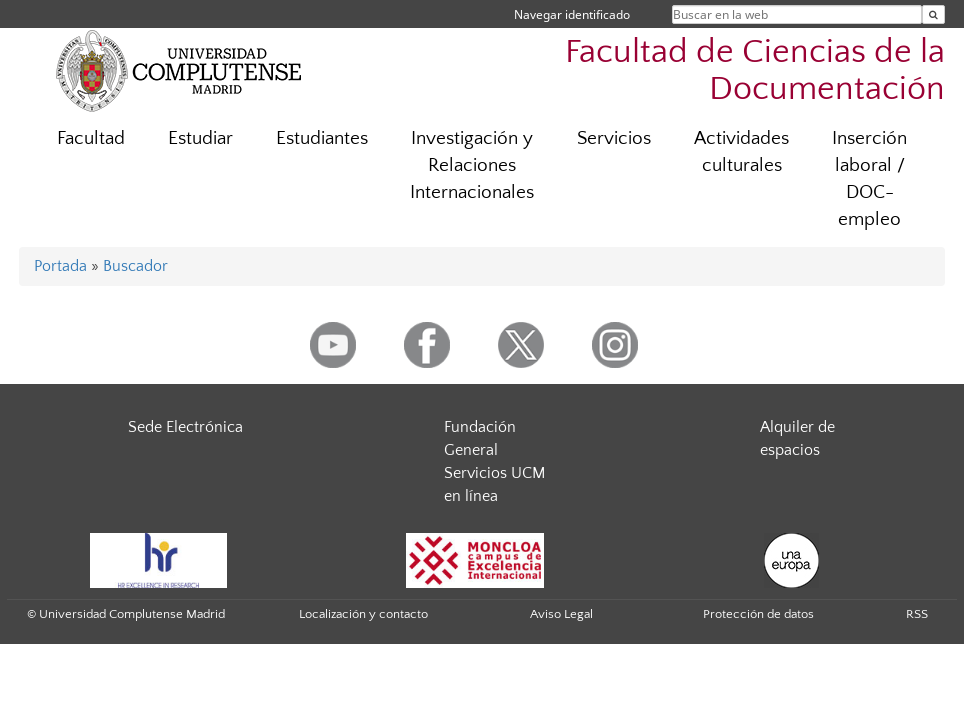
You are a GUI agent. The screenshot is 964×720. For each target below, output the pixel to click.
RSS (917, 614)
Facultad (91, 138)
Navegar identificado (572, 14)
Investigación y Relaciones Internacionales (472, 165)
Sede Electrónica (185, 427)
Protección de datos (758, 614)
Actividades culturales (741, 152)
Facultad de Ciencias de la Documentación (755, 71)
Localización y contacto (363, 614)
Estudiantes (322, 138)
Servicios (614, 138)
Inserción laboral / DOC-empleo (869, 179)
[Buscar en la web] (933, 14)
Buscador (135, 266)
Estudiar (200, 138)
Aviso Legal (561, 614)
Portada (60, 266)
